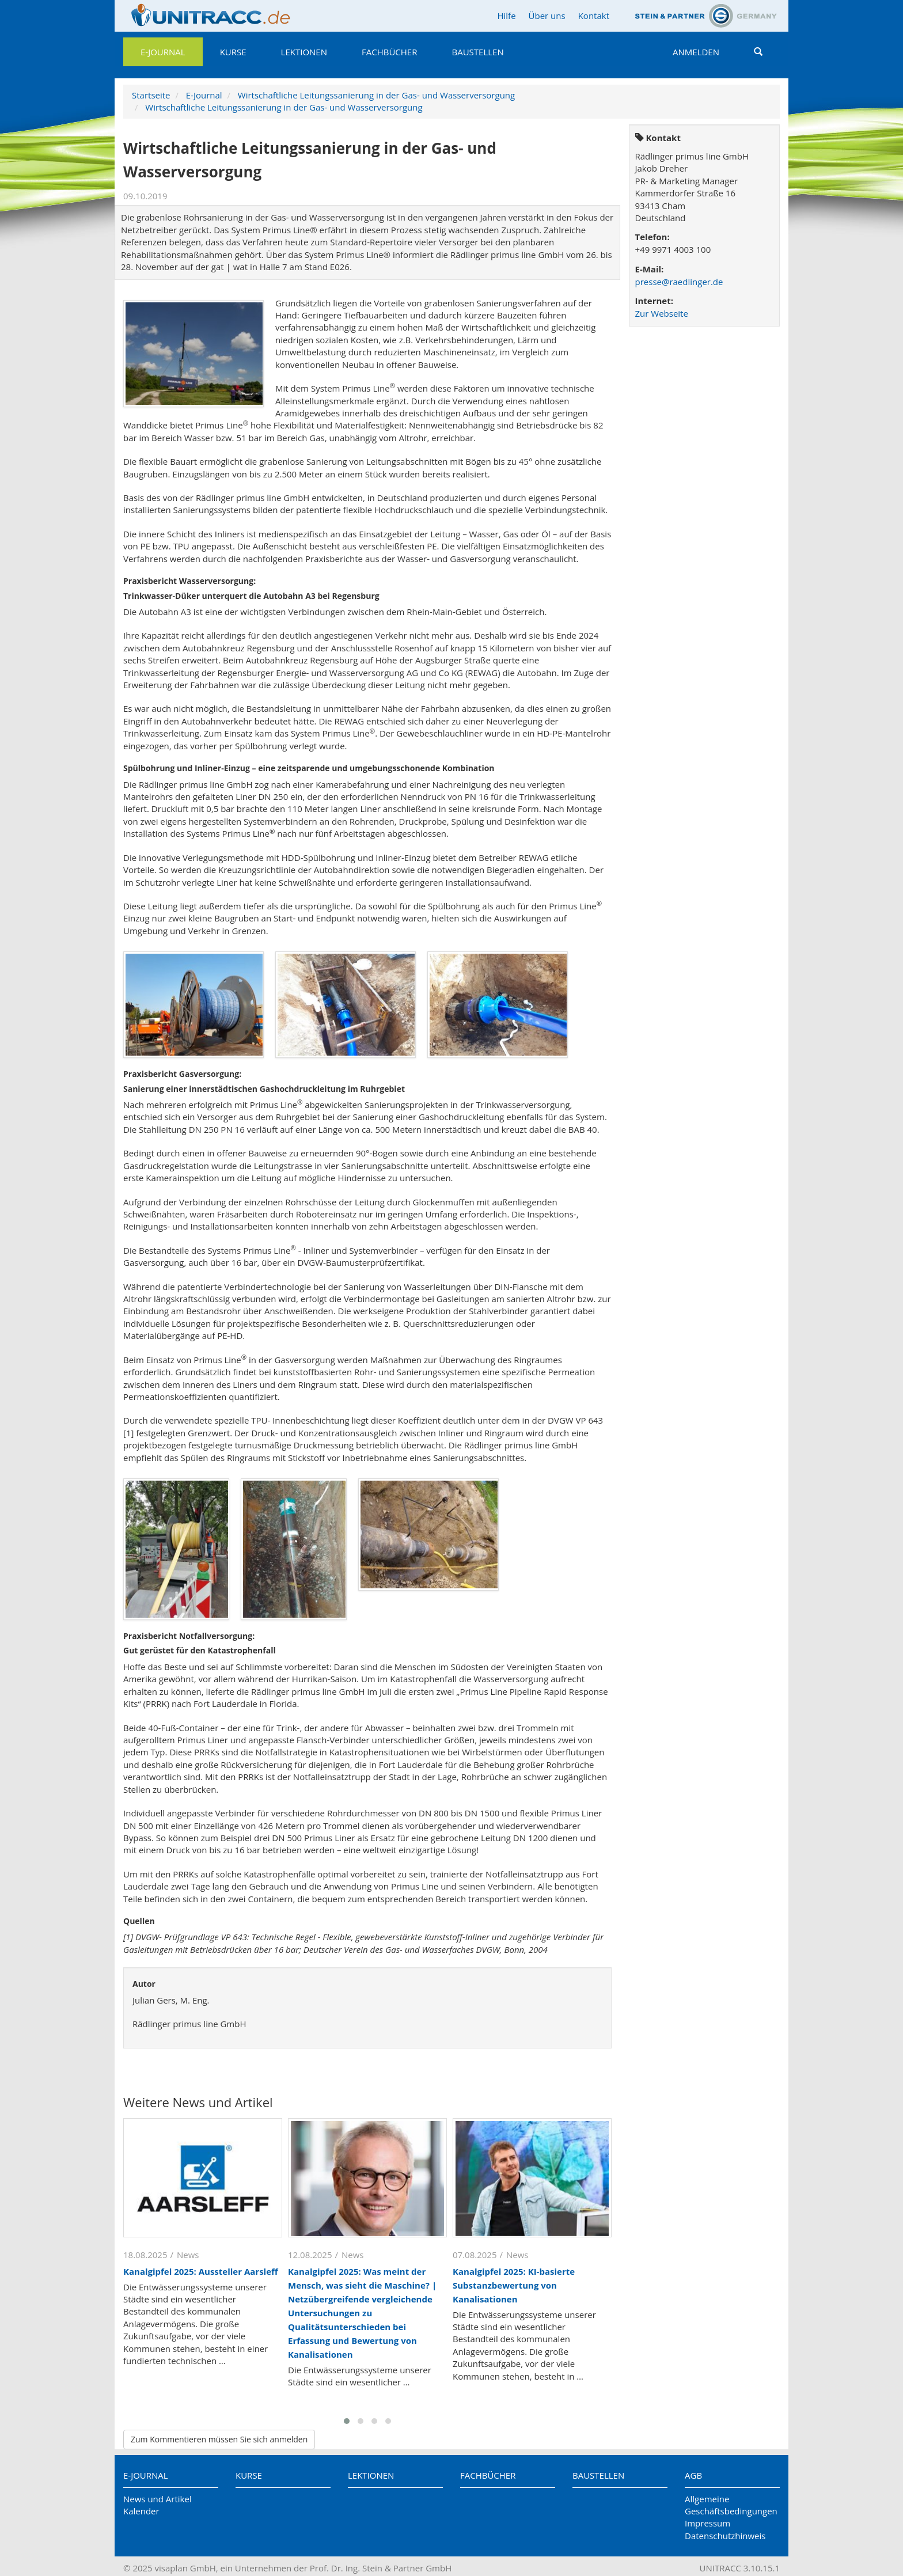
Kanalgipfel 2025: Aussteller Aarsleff (200, 2271)
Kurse (233, 52)
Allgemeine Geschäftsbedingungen (731, 2505)
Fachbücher (389, 52)
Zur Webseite (661, 313)
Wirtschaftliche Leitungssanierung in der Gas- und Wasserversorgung (376, 95)
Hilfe (506, 15)
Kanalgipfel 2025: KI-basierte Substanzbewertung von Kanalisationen (514, 2285)
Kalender (141, 2511)
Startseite (151, 95)
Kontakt (593, 15)
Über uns (547, 15)
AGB (693, 2475)
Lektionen (304, 52)
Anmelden (696, 52)
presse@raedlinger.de (679, 281)
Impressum (707, 2523)
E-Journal (163, 52)
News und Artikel (157, 2499)
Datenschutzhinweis (725, 2535)
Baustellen (477, 52)
